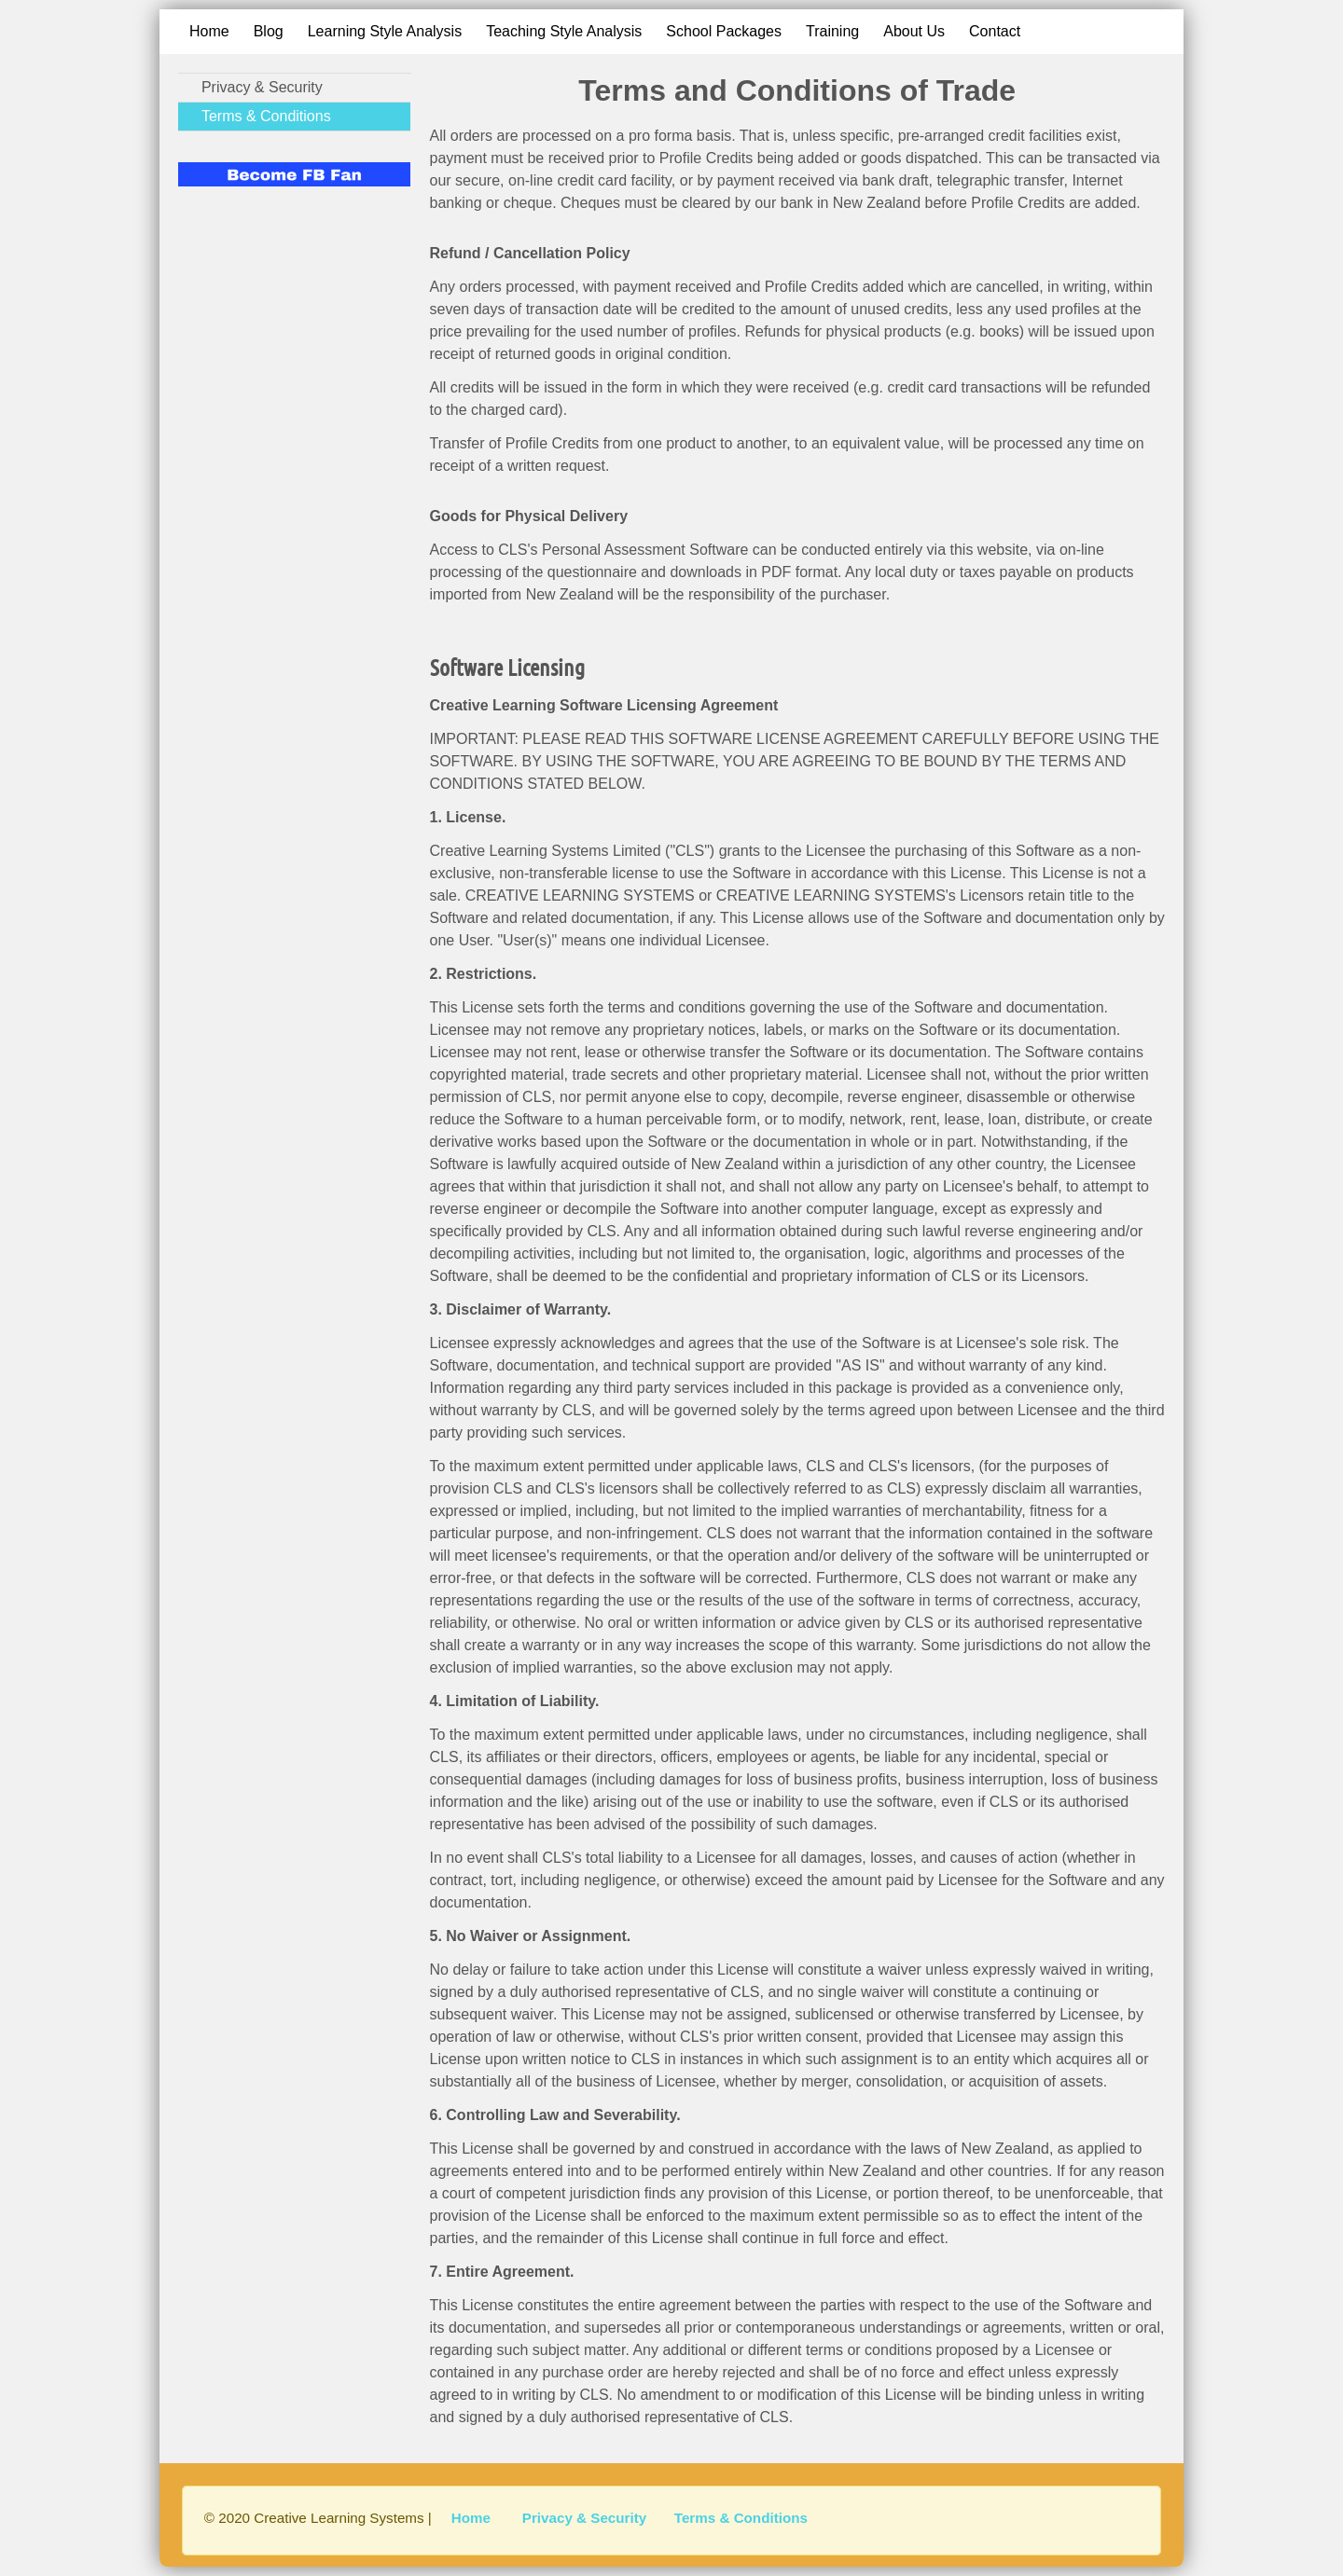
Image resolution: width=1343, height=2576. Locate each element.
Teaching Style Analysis (564, 31)
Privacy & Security (262, 87)
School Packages (724, 31)
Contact (994, 31)
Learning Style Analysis (385, 31)
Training (832, 31)
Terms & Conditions (266, 116)
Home (209, 31)
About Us (914, 31)
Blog (269, 31)
